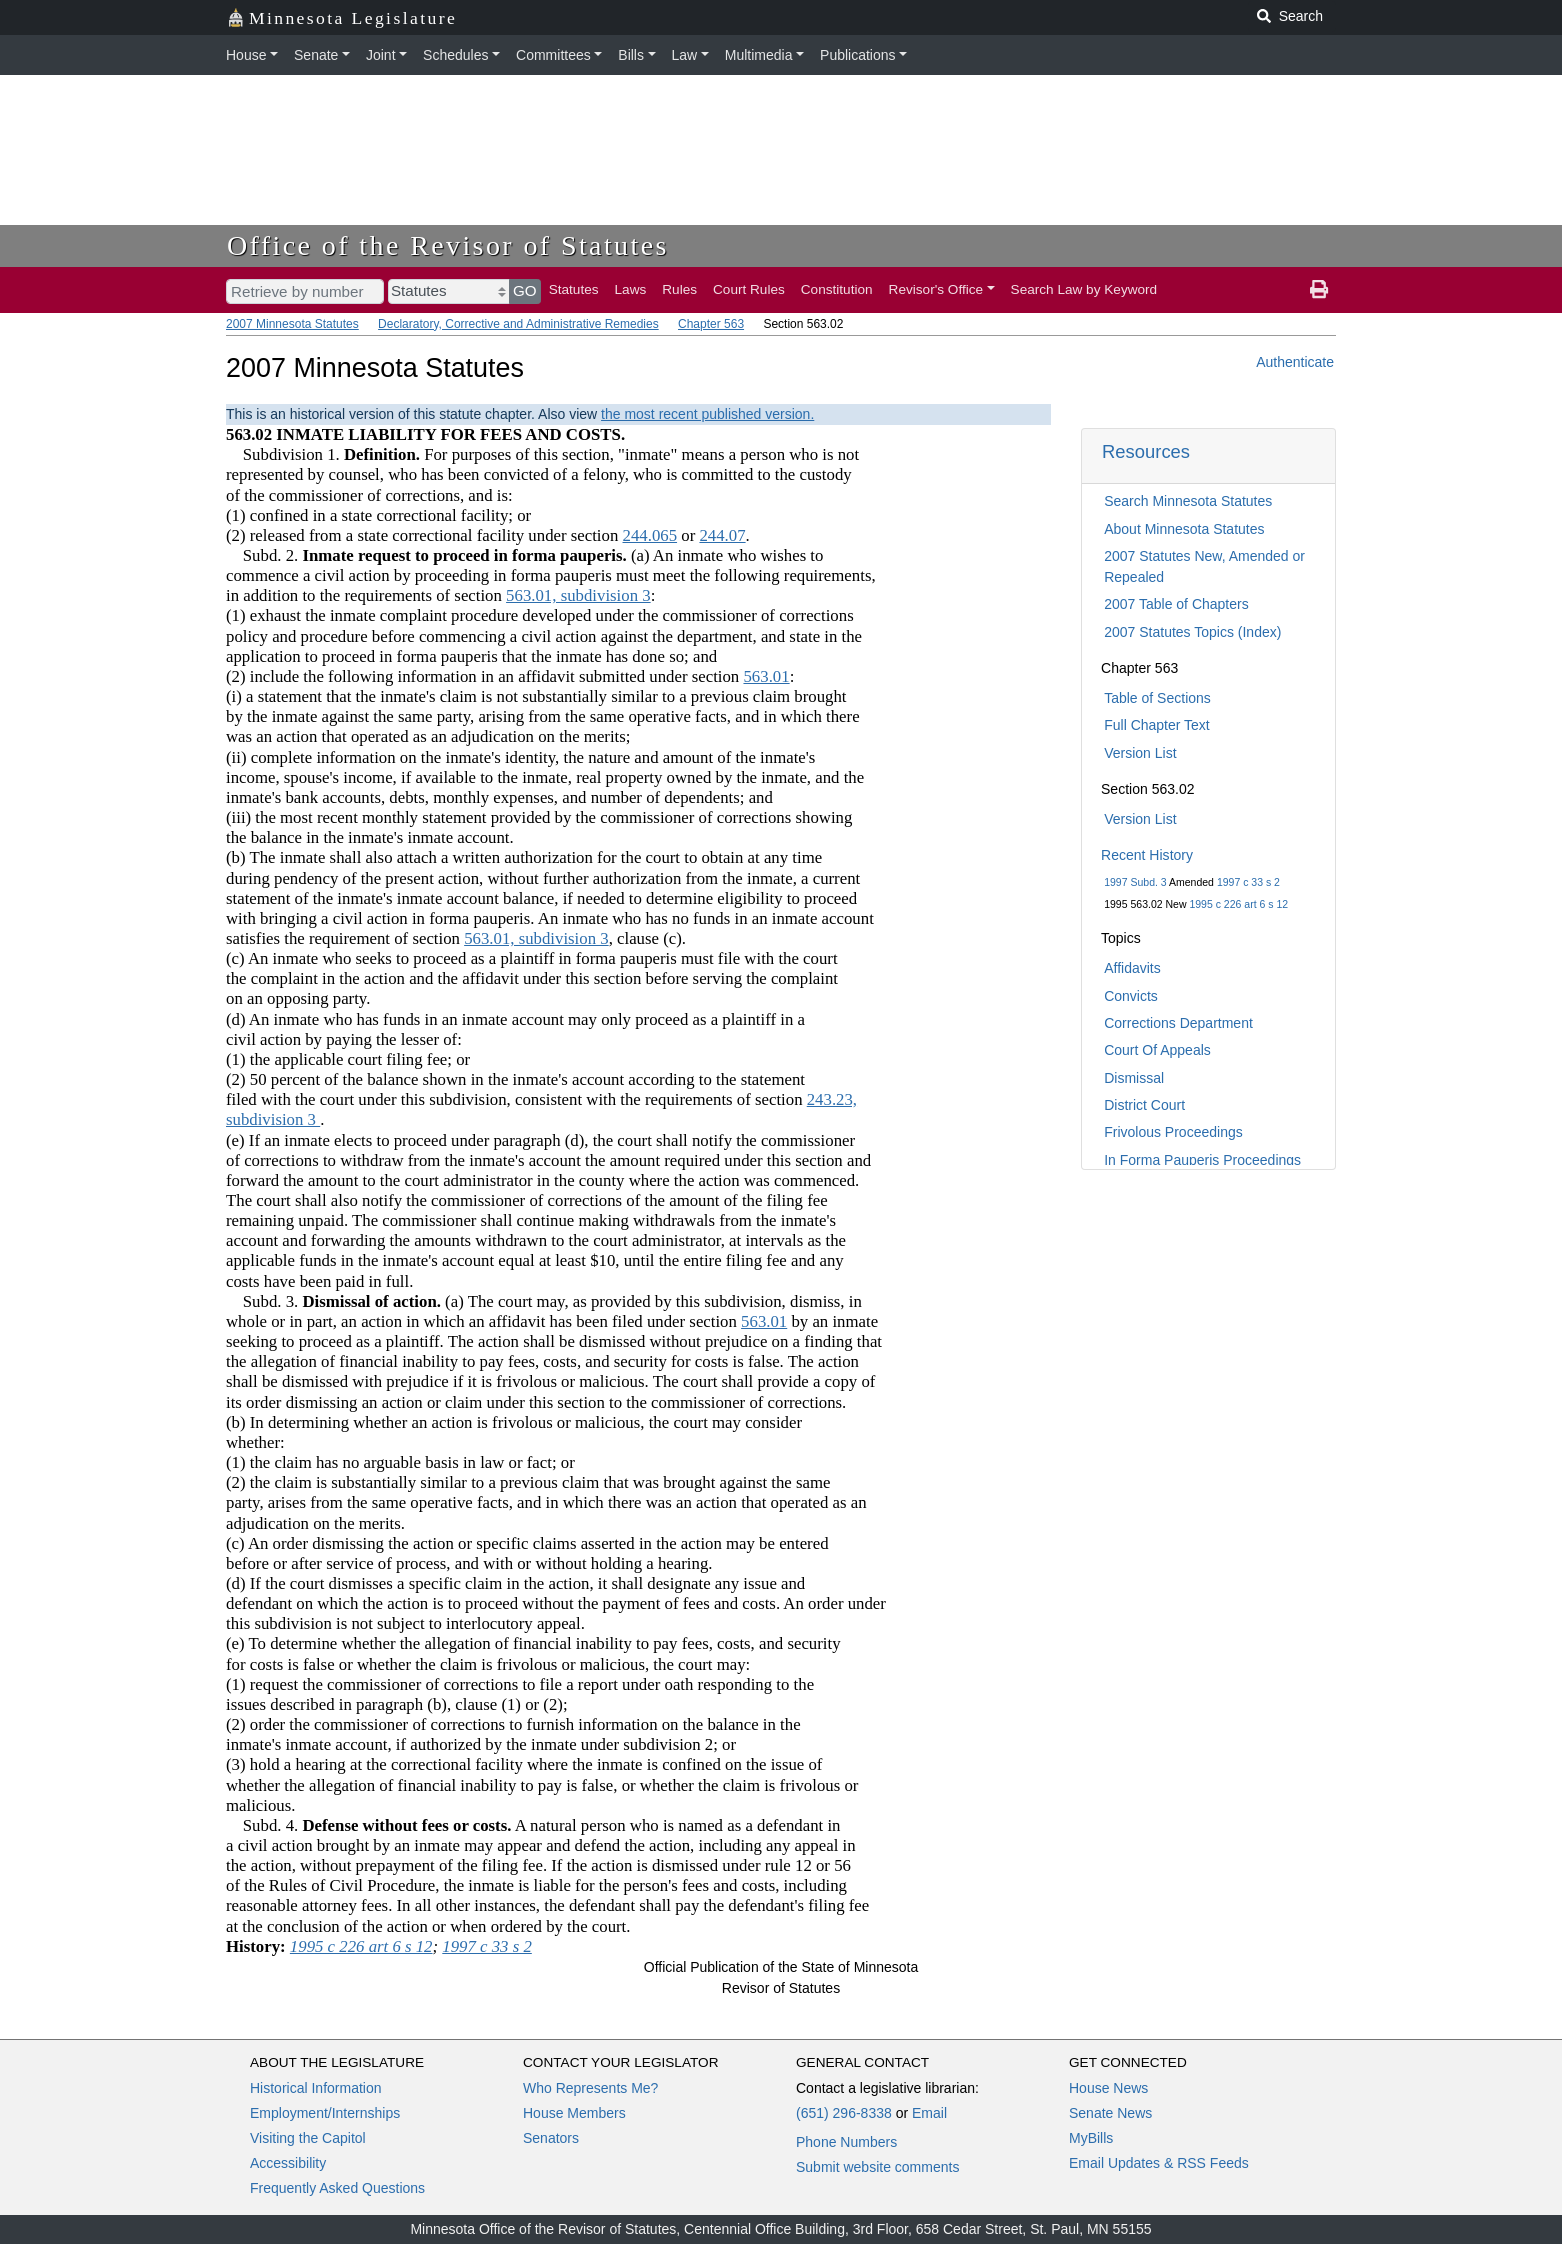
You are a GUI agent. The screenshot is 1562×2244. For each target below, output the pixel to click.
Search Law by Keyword (1084, 289)
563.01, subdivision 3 (578, 595)
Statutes (574, 289)
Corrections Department (1178, 1023)
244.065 (650, 535)
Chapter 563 (711, 324)
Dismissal (1134, 1078)
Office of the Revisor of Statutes (448, 245)
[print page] (1319, 290)
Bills (631, 55)
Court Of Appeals (1157, 1050)
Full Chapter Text (1157, 725)
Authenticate (1295, 362)
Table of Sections (1157, 698)
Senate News (1110, 2113)
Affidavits (1132, 968)
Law (685, 55)
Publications (858, 55)
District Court (1144, 1105)
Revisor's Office (936, 289)
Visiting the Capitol (308, 2138)
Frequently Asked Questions (337, 2188)
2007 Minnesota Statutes (292, 324)
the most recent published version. (707, 414)
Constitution (837, 289)
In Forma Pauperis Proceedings (1202, 1160)
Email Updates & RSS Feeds (1159, 2163)
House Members (574, 2113)
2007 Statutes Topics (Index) (1192, 632)
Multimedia (759, 55)
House (246, 55)
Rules (679, 289)
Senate (316, 55)
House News (1108, 2088)
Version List (1140, 753)
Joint (381, 55)
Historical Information (316, 2088)
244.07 (722, 535)
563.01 (766, 676)
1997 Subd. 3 (1135, 882)
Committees (553, 55)
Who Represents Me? (590, 2088)
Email (929, 2113)
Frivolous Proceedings (1173, 1132)
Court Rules (749, 289)
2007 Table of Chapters (1176, 604)
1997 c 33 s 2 (1248, 882)
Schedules (455, 55)
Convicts (1131, 996)
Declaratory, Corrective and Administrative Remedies (518, 324)
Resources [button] (1146, 451)
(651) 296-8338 (844, 2113)
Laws (631, 289)
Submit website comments (877, 2167)
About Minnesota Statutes (1184, 529)
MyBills (1091, 2138)
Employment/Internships (325, 2113)
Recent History (1147, 855)
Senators (551, 2138)
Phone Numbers (846, 2142)
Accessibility (288, 2163)
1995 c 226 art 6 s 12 (1238, 904)
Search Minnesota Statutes (1188, 501)
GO (525, 290)
